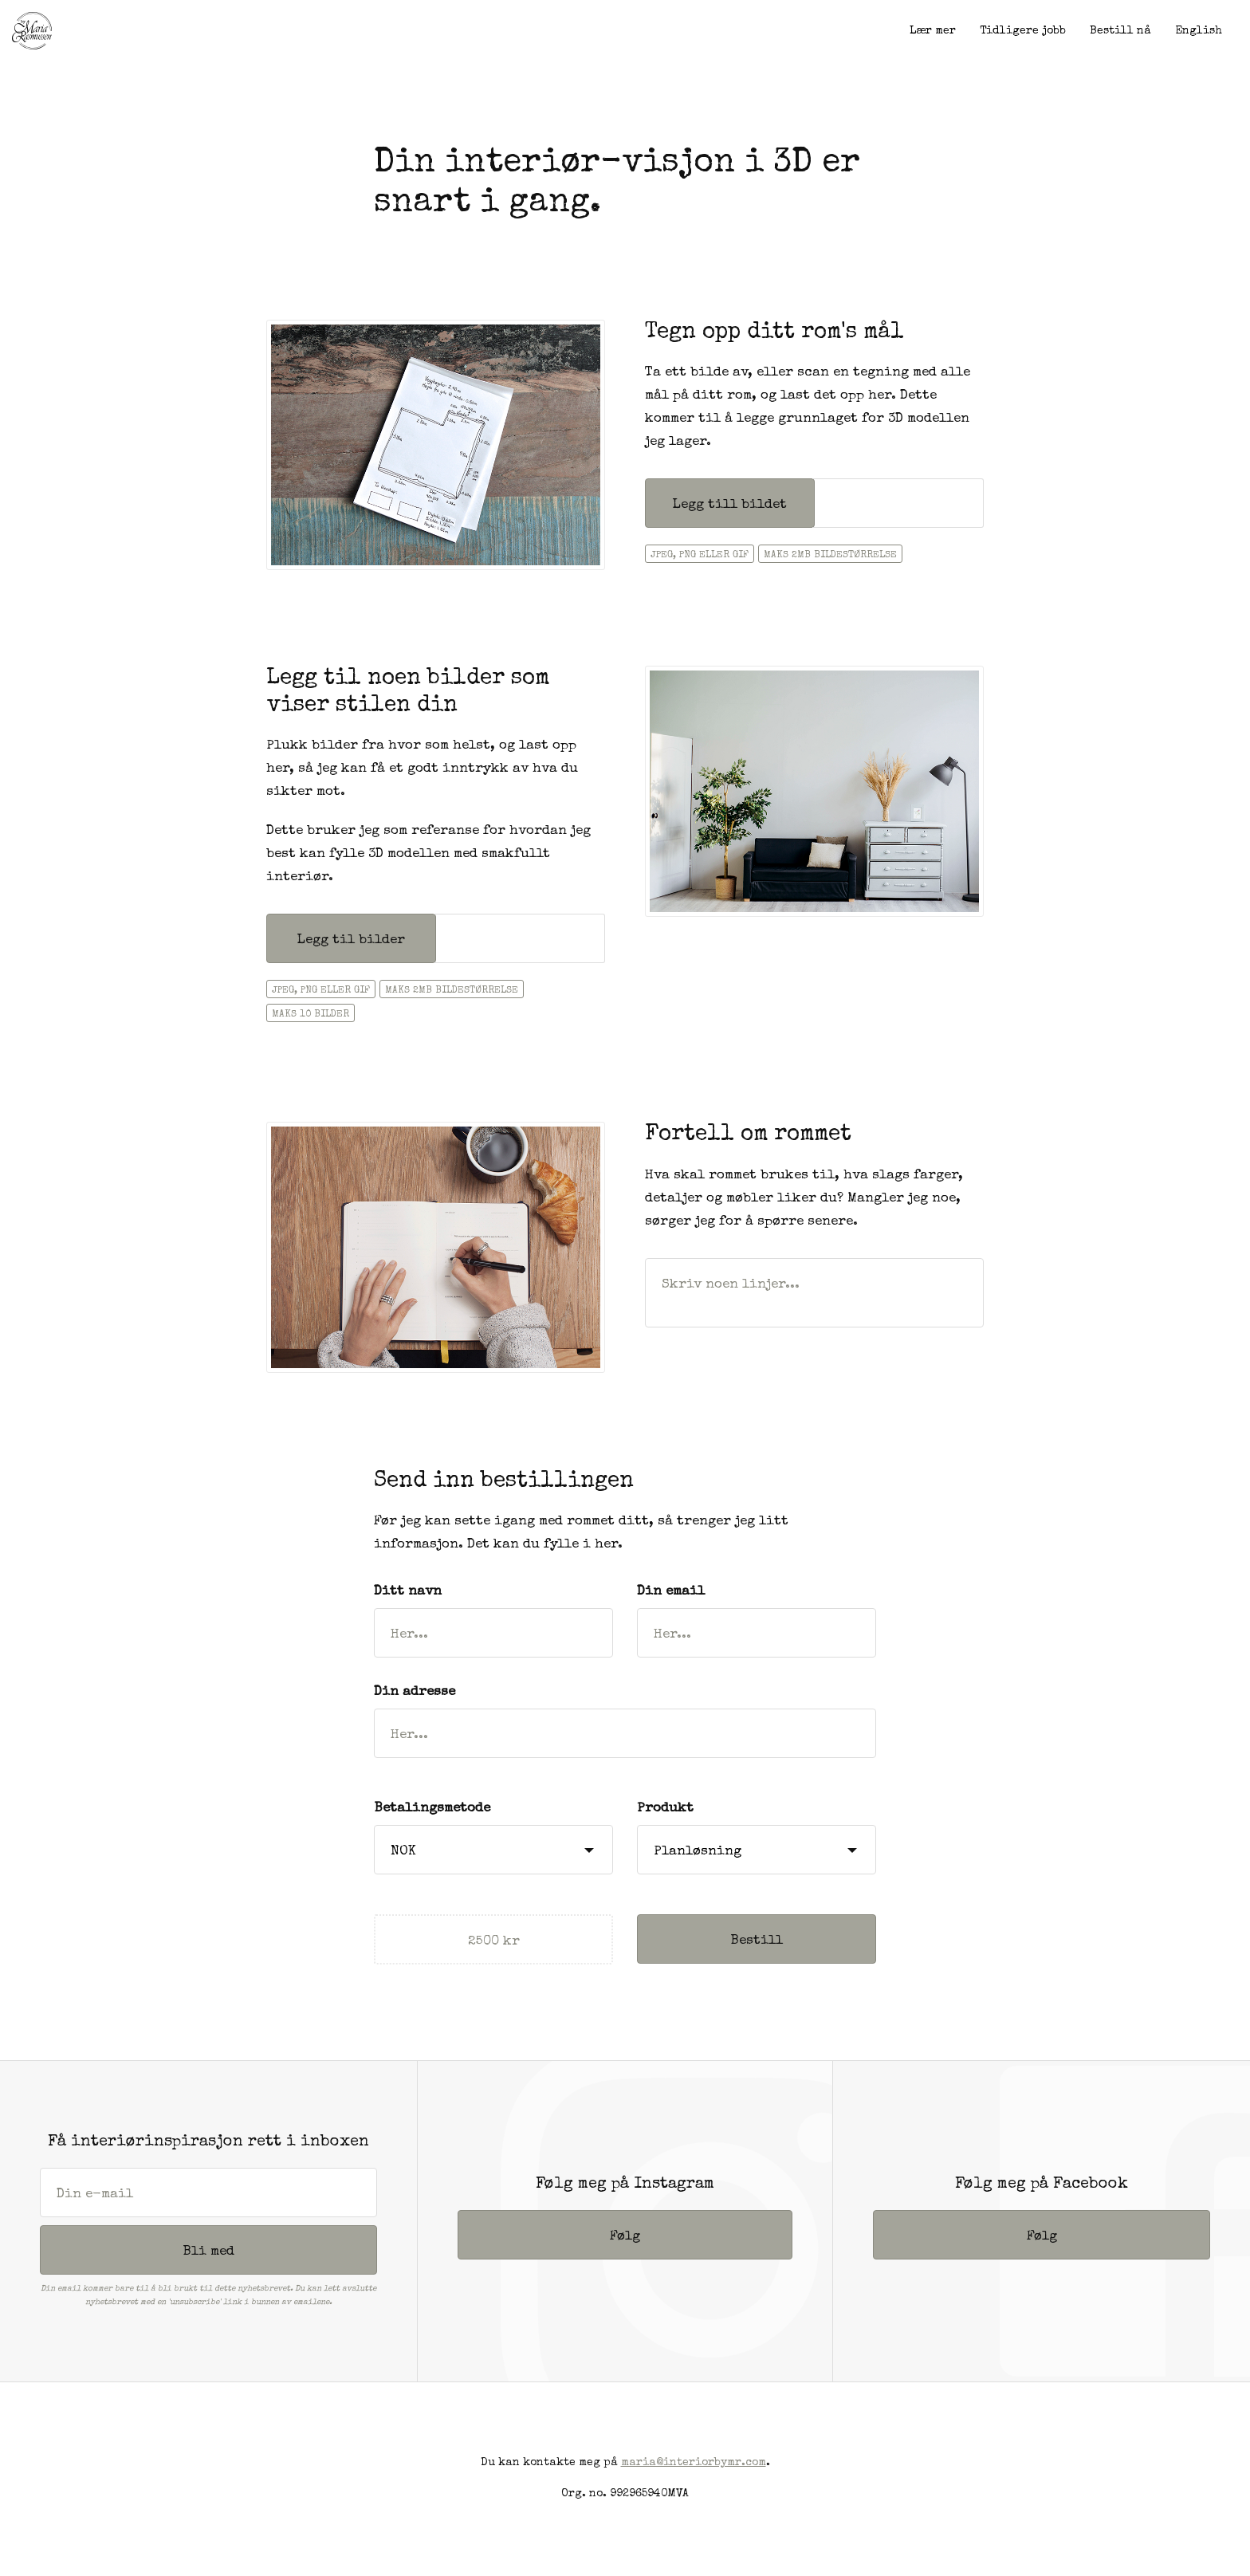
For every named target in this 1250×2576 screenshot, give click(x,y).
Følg (625, 2237)
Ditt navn (408, 1592)
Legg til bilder (351, 940)
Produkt (665, 1808)
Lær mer (933, 31)
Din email (671, 1592)
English (1198, 31)
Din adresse (414, 1692)
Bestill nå (1120, 31)
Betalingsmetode (432, 1808)
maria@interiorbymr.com (693, 2462)
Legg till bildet (729, 505)
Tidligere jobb (1023, 31)
